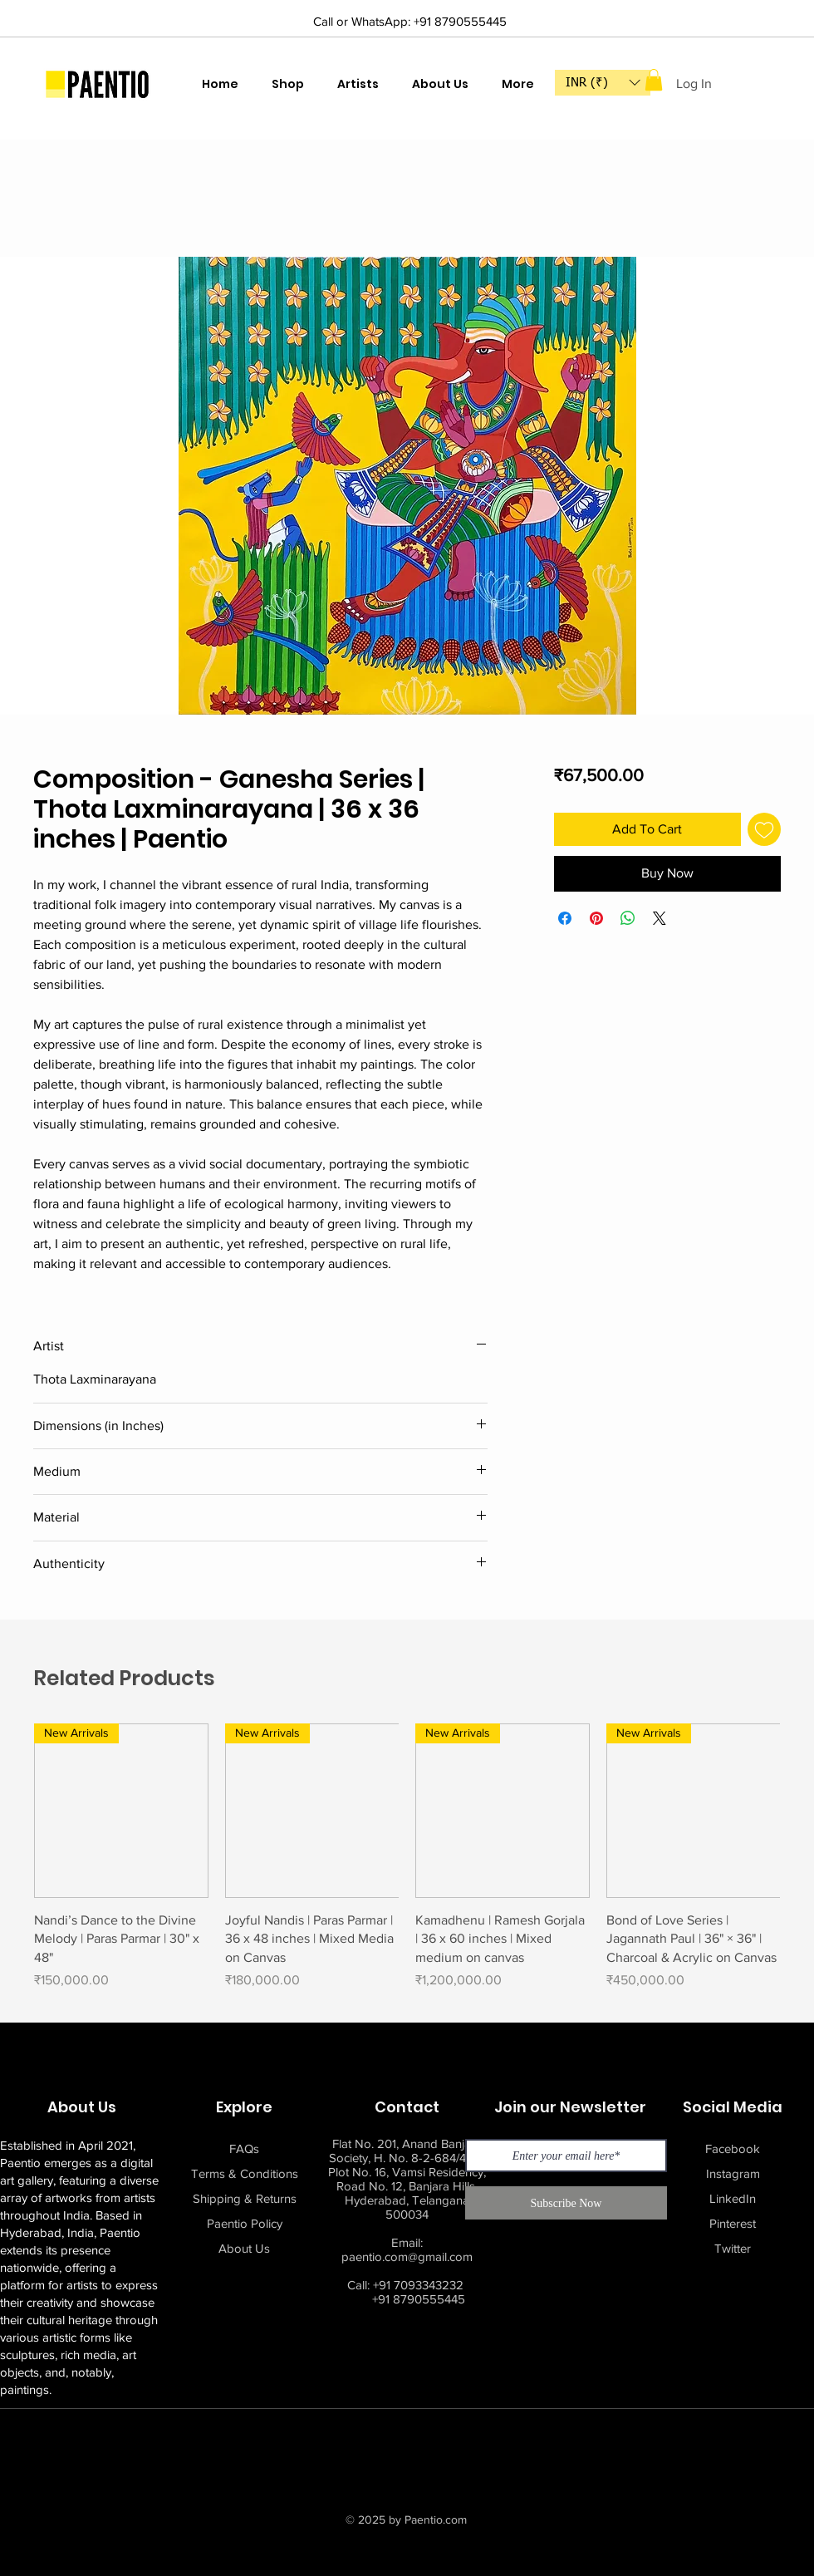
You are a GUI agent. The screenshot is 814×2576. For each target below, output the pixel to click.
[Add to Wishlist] (764, 829)
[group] (407, 1866)
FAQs (244, 2148)
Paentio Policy (244, 2223)
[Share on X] (659, 918)
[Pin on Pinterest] (596, 918)
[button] (602, 83)
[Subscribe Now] (566, 2203)
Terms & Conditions (244, 2173)
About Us (244, 2248)
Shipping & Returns (245, 2198)
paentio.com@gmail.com (407, 2256)
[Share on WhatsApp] (628, 918)
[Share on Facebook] (565, 918)
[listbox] (602, 83)
